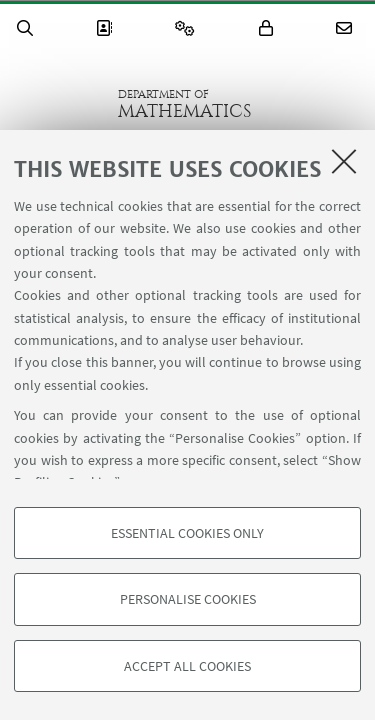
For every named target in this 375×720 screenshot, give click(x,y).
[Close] (344, 161)
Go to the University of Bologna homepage (59, 104)
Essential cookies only (187, 533)
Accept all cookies (187, 666)
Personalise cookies (188, 599)
